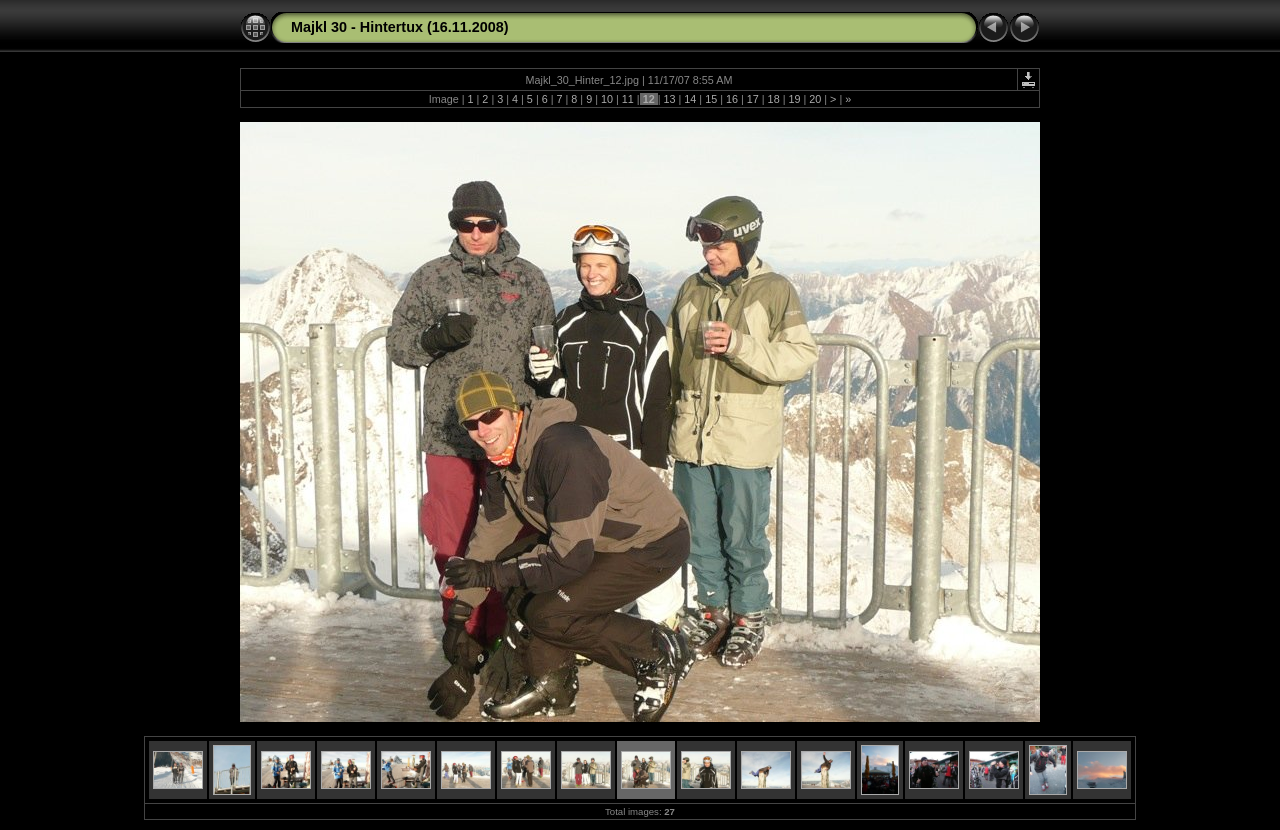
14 (690, 99)
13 (669, 99)
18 (774, 99)
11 (628, 99)
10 (607, 99)
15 (711, 99)
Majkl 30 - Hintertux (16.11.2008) (400, 27)
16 (732, 99)
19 (794, 99)
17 (753, 99)
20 (815, 99)
